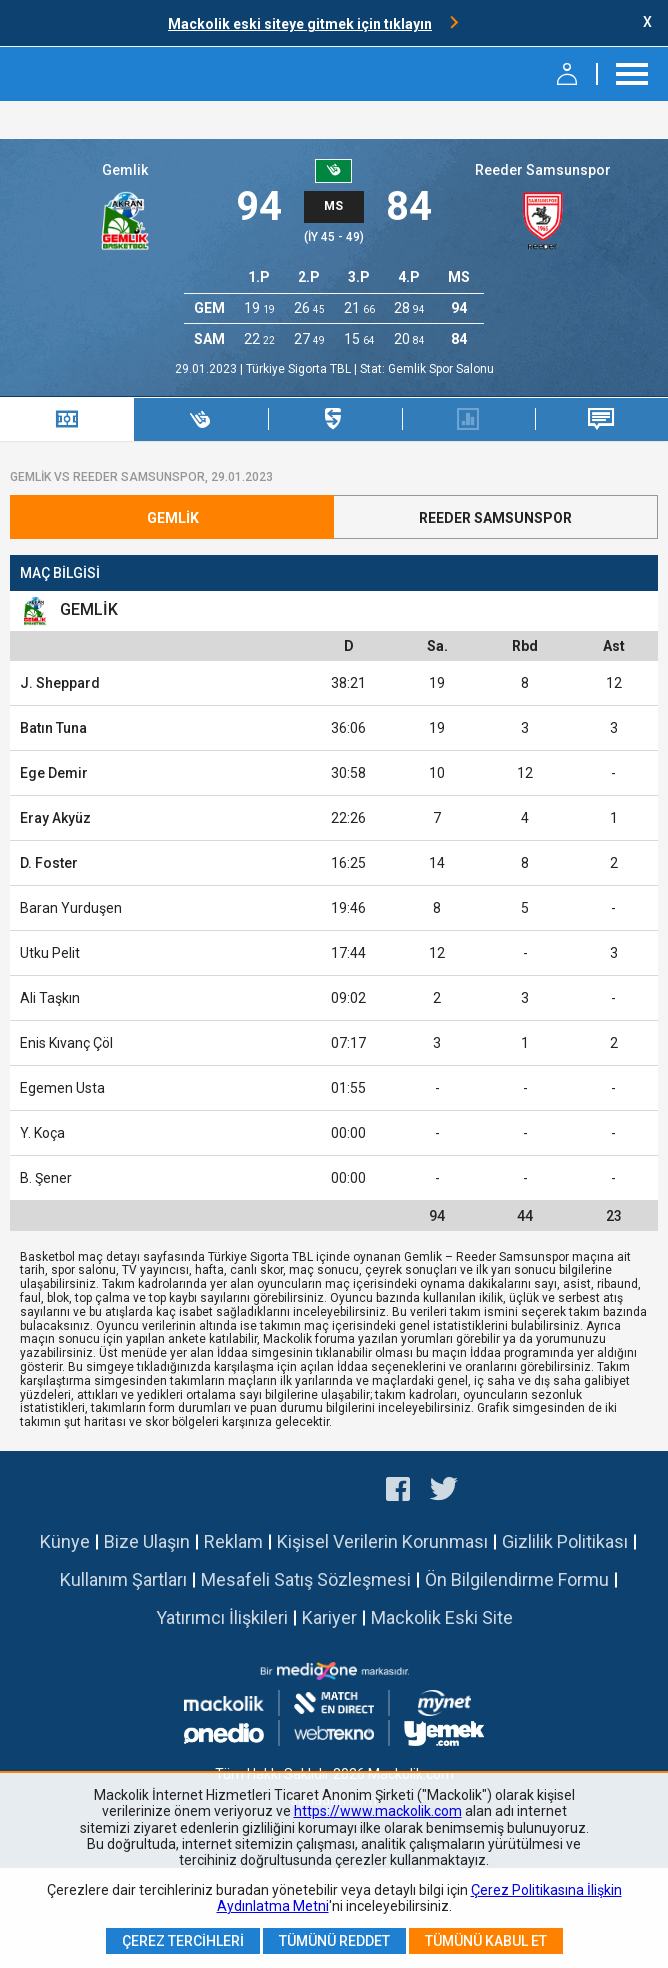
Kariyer (329, 1617)
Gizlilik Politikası (565, 1541)
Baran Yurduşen (71, 908)
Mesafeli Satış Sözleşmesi (306, 1579)
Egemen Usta (62, 1088)
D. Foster (49, 863)
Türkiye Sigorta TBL (300, 369)
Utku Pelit (50, 953)
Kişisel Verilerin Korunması (382, 1541)
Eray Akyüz (55, 818)
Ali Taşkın (50, 998)
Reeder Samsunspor (543, 170)
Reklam (233, 1541)
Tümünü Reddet (334, 1941)
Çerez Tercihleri (183, 1941)
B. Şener (46, 1178)
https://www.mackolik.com (378, 1811)
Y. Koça (42, 1133)
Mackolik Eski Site (442, 1617)
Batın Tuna (53, 728)
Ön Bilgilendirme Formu (517, 1579)
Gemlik (125, 170)
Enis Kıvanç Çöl (66, 1043)
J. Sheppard (60, 683)
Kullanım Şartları (123, 1579)
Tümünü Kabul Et (486, 1941)
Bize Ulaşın (147, 1541)
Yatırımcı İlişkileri (222, 1617)
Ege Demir (54, 773)
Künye (65, 1541)
